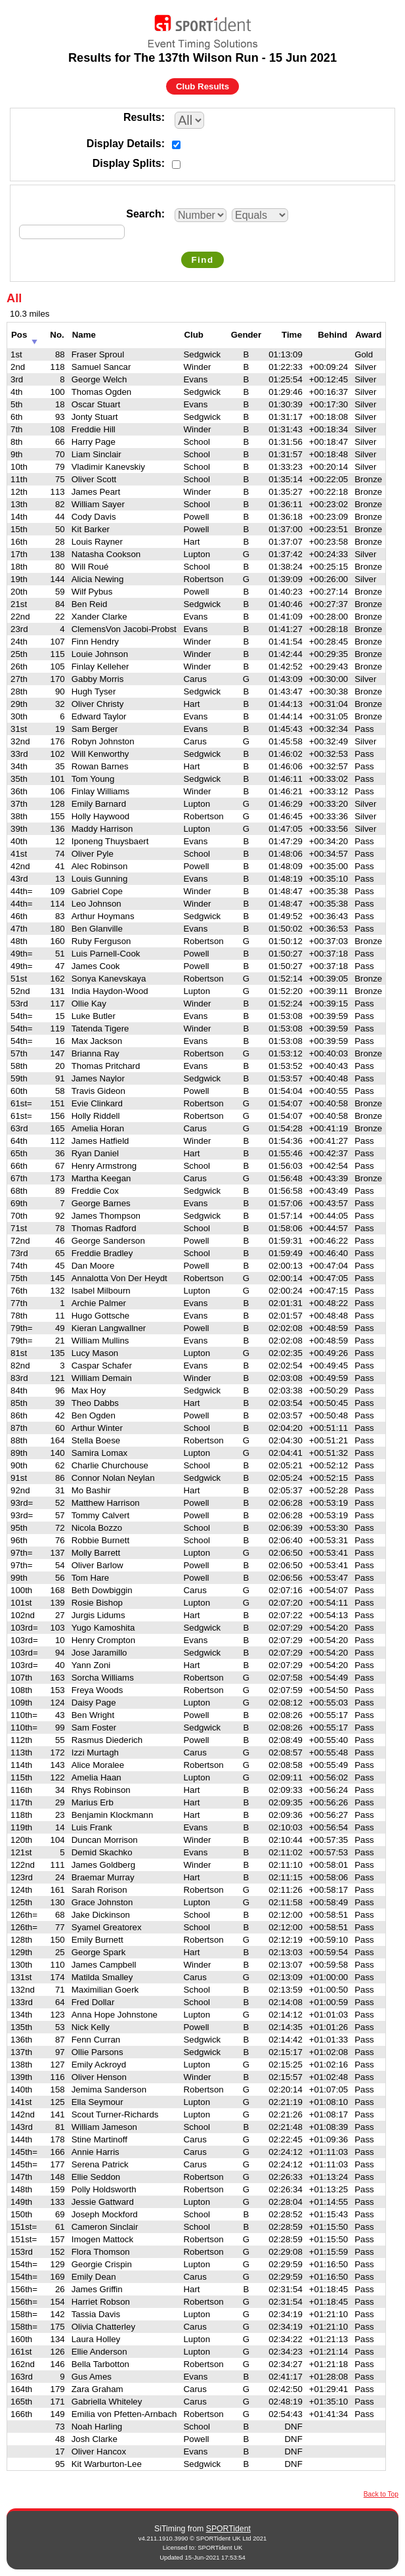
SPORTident (228, 2528)
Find (202, 260)
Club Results (202, 86)
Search (143, 213)
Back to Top (381, 2494)
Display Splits (127, 163)
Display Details (124, 143)
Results (142, 117)
